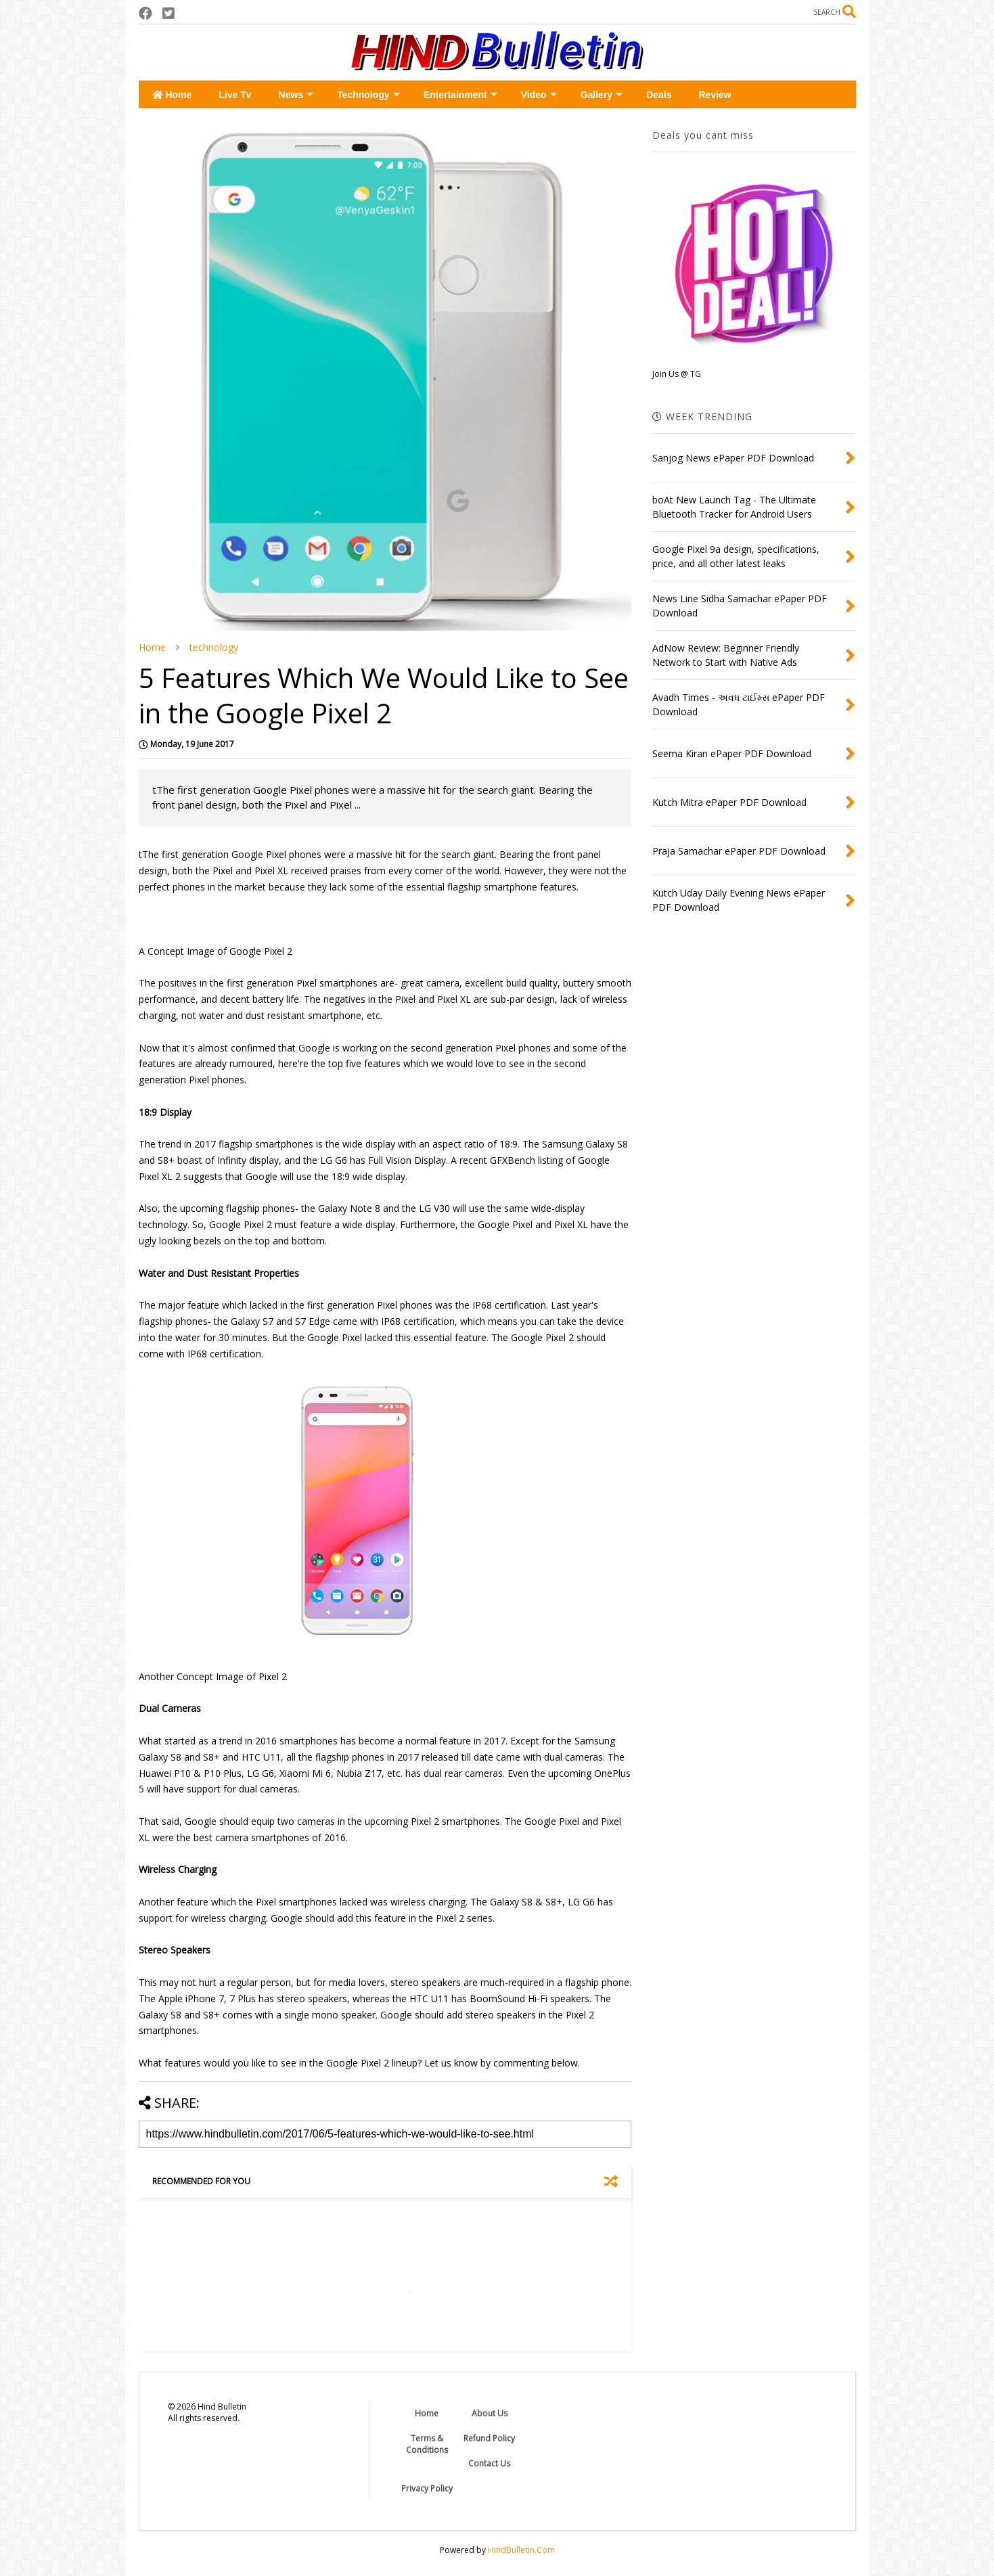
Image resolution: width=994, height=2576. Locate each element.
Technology (368, 94)
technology (213, 647)
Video (539, 94)
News (296, 94)
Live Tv (235, 94)
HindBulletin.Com (521, 2550)
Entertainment (460, 94)
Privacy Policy (427, 2488)
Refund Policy (489, 2438)
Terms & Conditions (427, 2444)
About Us (489, 2413)
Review (715, 94)
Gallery (602, 94)
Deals (658, 94)
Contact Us (489, 2463)
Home (172, 94)
